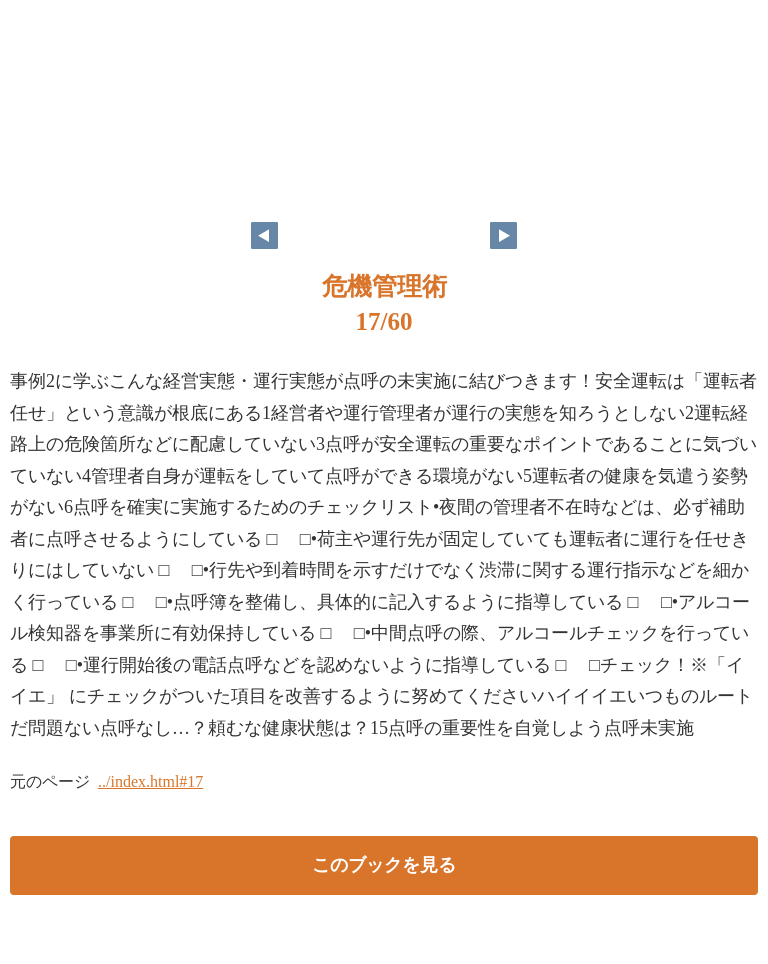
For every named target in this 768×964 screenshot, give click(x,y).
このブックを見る (384, 865)
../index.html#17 (150, 781)
